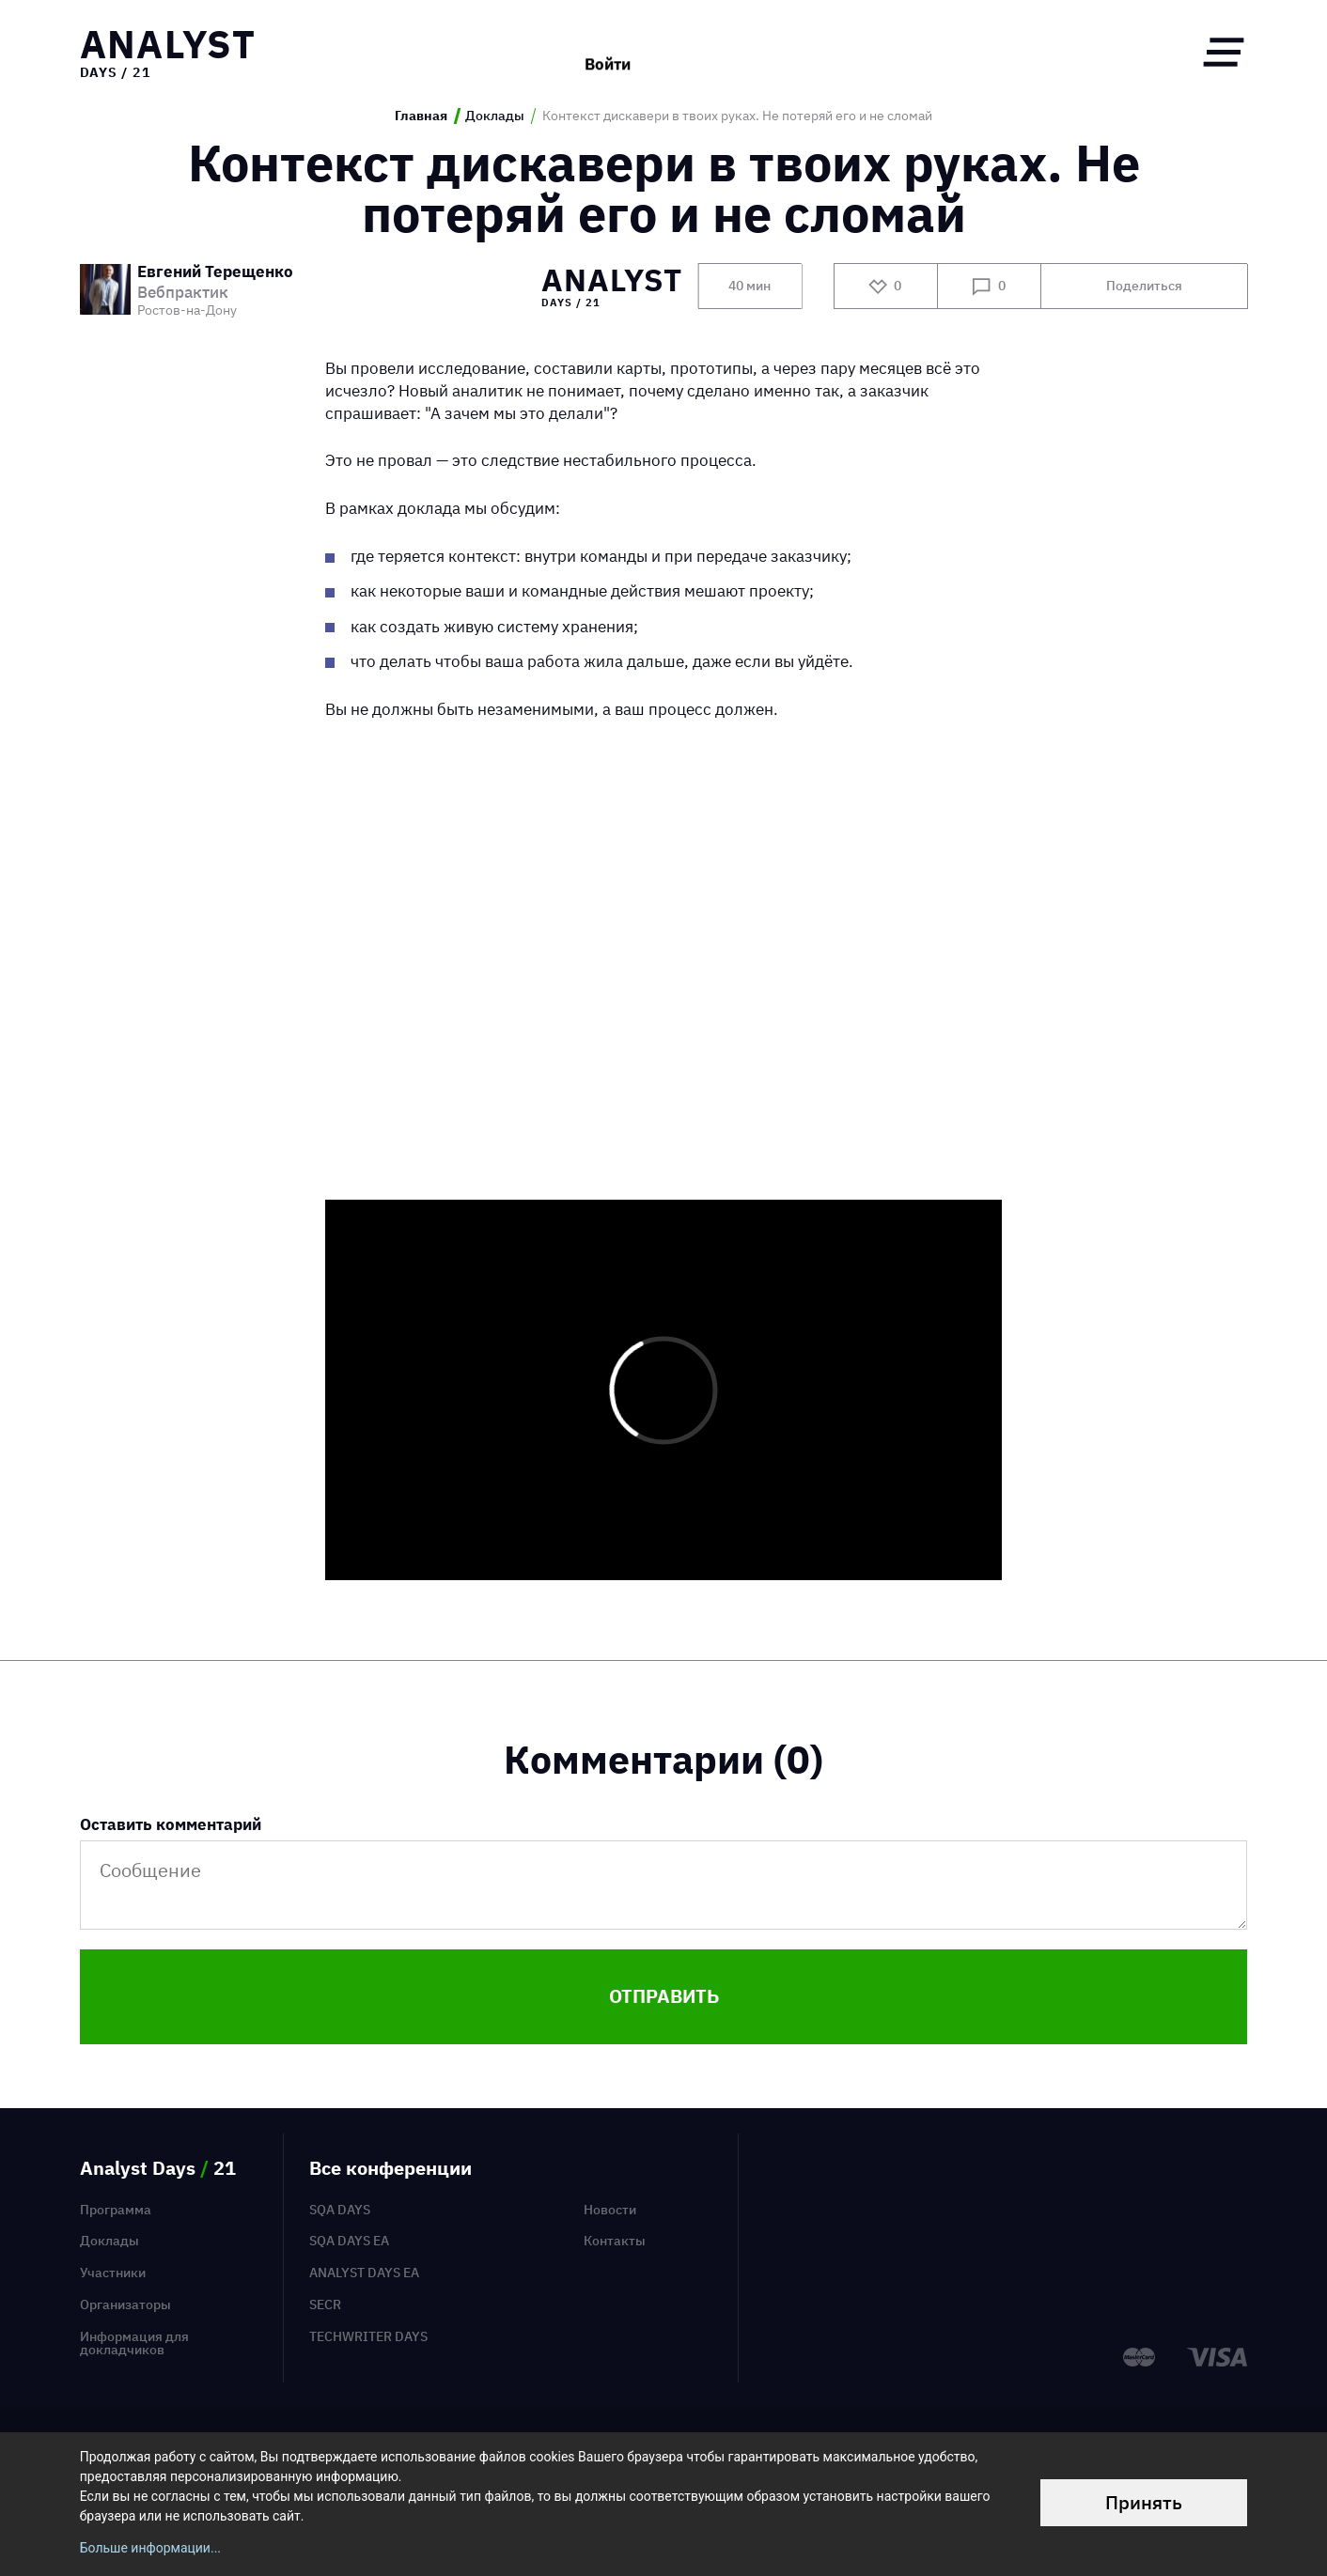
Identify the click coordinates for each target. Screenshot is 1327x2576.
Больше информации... (150, 2547)
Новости (610, 2209)
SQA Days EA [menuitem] (349, 2240)
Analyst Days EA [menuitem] (364, 2272)
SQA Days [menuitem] (339, 2209)
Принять (1143, 2502)
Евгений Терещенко (215, 273)
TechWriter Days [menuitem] (368, 2336)
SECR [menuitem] (325, 2304)
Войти (608, 52)
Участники (113, 2272)
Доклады (494, 116)
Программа (115, 2209)
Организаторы (125, 2304)
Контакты (615, 2240)
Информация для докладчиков (134, 2343)
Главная (421, 116)
